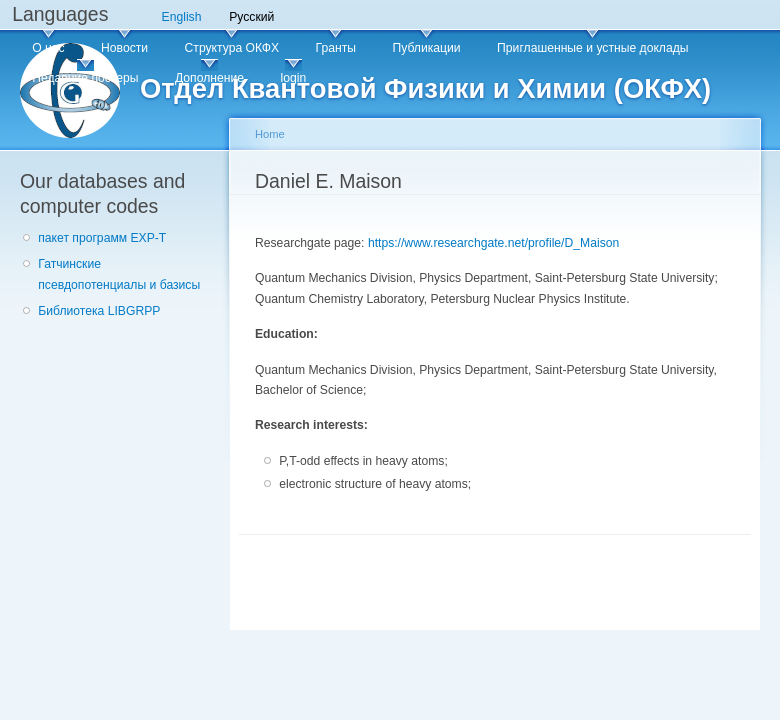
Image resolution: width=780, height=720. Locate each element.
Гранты (336, 48)
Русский (251, 17)
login (293, 78)
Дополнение (209, 78)
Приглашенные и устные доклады (592, 48)
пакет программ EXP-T (102, 238)
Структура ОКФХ (232, 48)
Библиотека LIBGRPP (99, 311)
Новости (124, 48)
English (182, 17)
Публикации (426, 48)
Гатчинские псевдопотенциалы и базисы (119, 274)
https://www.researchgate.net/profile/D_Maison (493, 243)
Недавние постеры (85, 78)
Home (270, 134)
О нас (48, 48)
